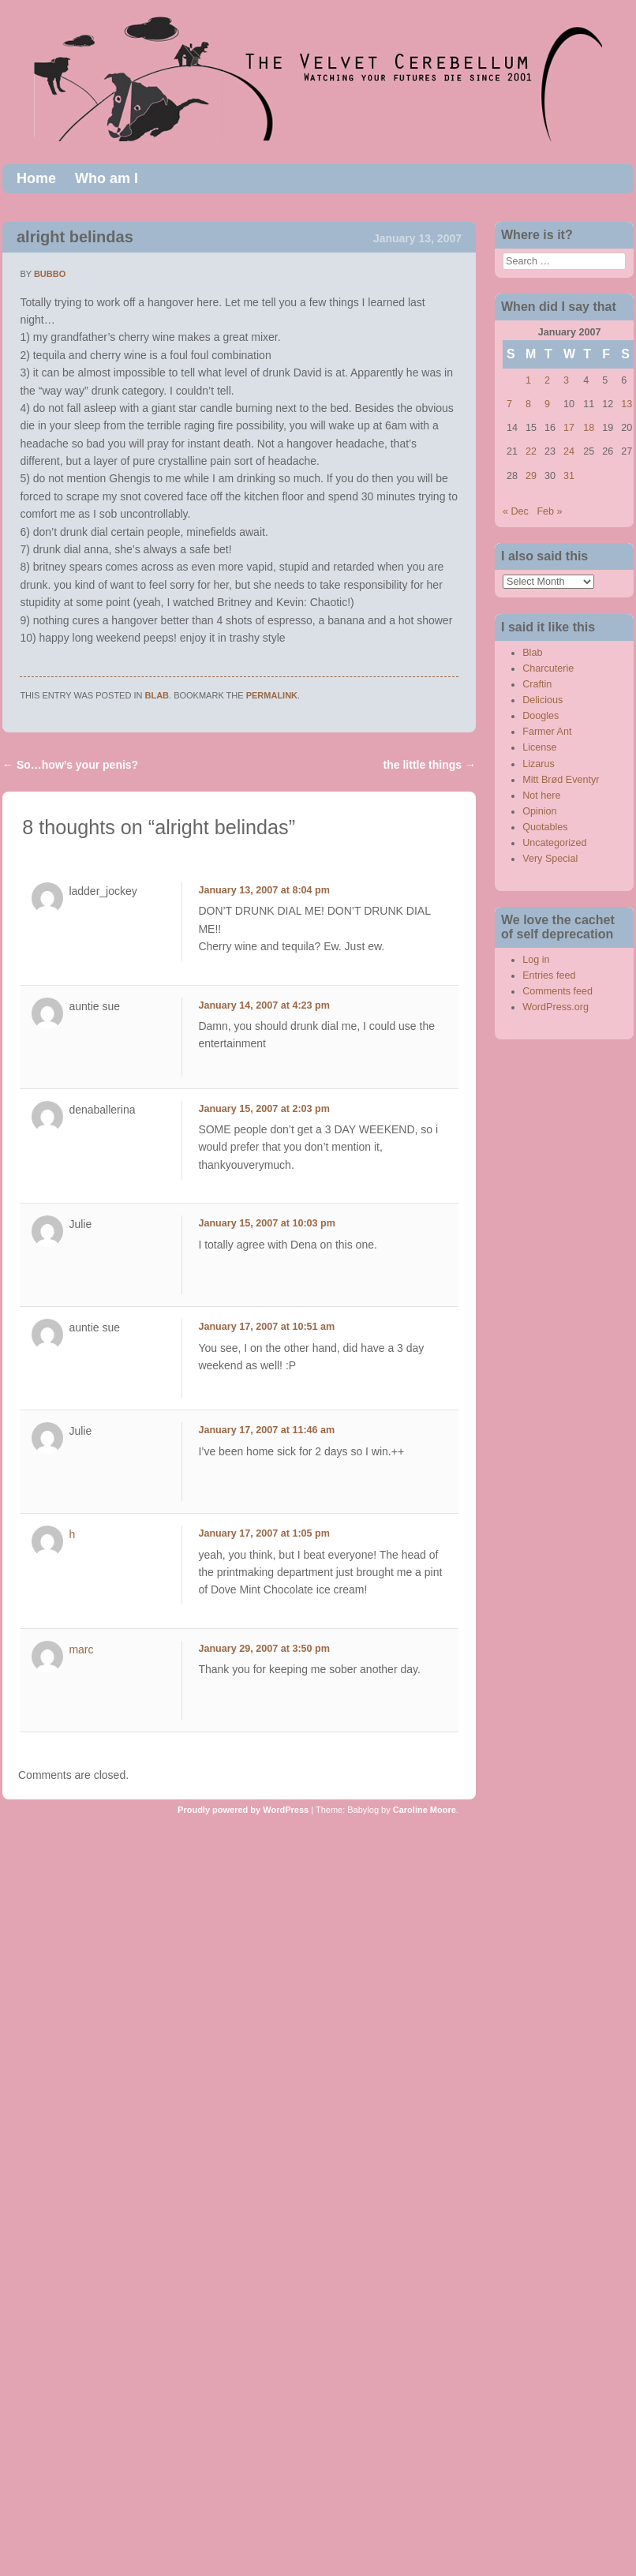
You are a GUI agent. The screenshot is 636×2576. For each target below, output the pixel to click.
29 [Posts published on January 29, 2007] (531, 475)
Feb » (549, 511)
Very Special (550, 858)
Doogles (540, 715)
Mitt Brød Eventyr (560, 779)
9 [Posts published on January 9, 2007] (547, 404)
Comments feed (557, 991)
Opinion (539, 811)
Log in (535, 959)
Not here (541, 795)
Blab (157, 695)
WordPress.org (555, 1007)
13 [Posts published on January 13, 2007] (626, 404)
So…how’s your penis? (70, 764)
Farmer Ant (546, 731)
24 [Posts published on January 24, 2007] (568, 451)
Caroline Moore (424, 1809)
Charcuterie (548, 668)
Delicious (542, 700)
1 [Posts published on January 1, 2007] (528, 380)
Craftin (537, 684)
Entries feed (548, 975)
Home (36, 178)
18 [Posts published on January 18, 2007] (588, 427)
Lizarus (538, 763)
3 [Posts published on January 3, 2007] (566, 380)
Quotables (544, 827)
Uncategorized (554, 842)
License (539, 747)
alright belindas (75, 236)
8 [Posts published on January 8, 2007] (528, 404)
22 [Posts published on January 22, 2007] (531, 451)
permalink (271, 695)
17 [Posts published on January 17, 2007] (568, 427)
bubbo (49, 274)
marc (81, 1649)
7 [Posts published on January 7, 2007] (509, 404)
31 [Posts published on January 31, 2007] (568, 475)
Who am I (106, 178)
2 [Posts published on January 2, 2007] (547, 380)
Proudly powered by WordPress (243, 1809)
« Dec (516, 511)
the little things (429, 764)
